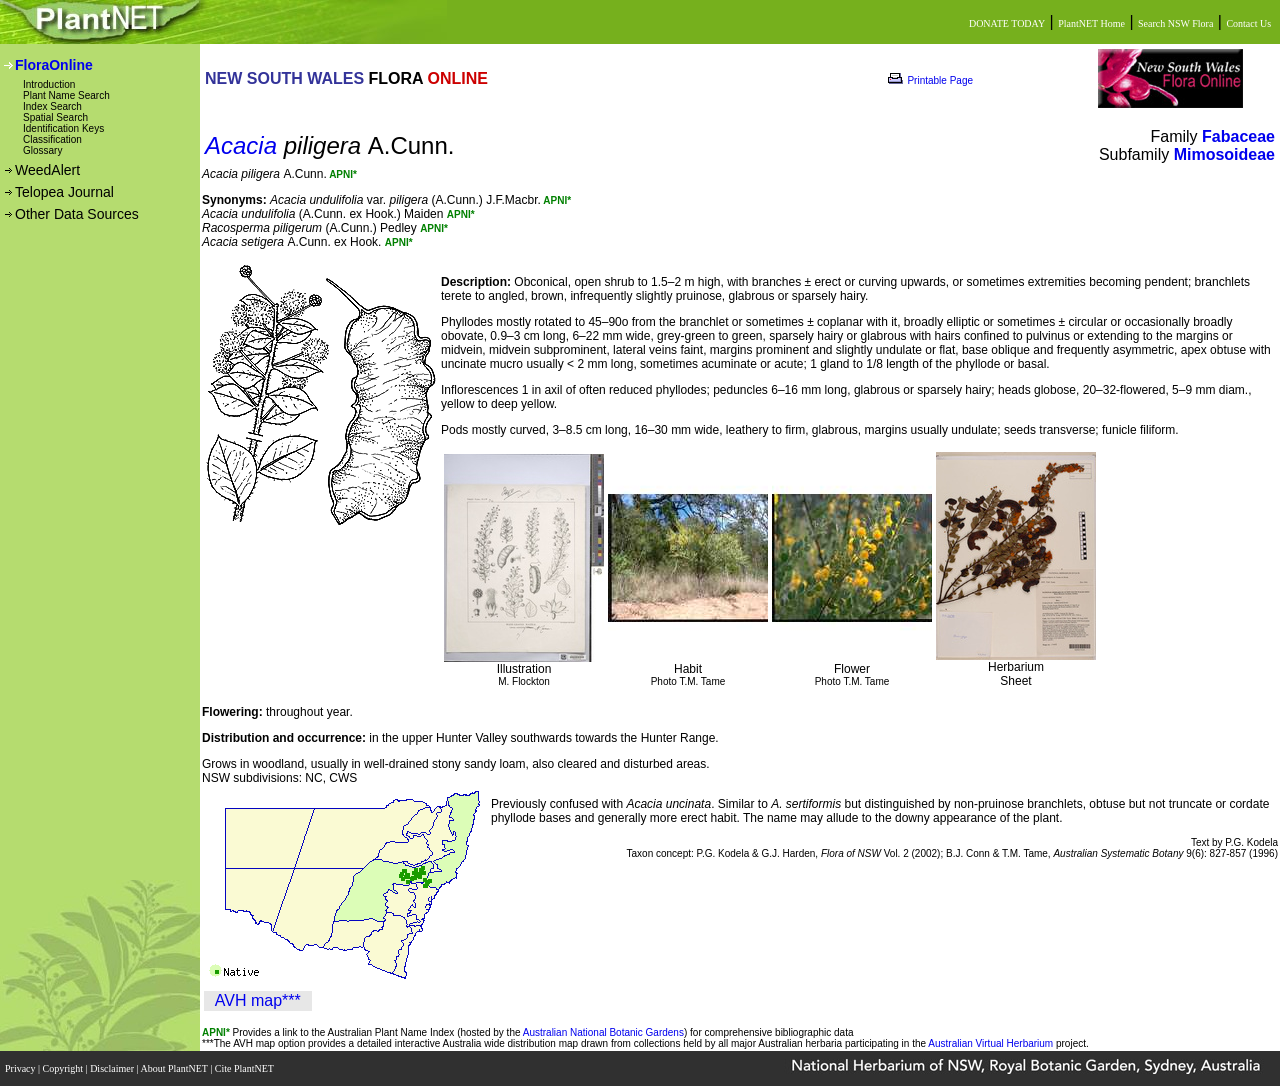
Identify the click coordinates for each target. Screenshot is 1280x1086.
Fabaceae (1238, 136)
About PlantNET (175, 1068)
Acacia (241, 145)
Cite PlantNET (245, 1068)
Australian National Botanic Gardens (603, 1032)
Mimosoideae (1224, 154)
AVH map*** (258, 1000)
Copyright (64, 1068)
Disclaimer (113, 1068)
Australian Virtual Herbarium (990, 1043)
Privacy (21, 1068)
